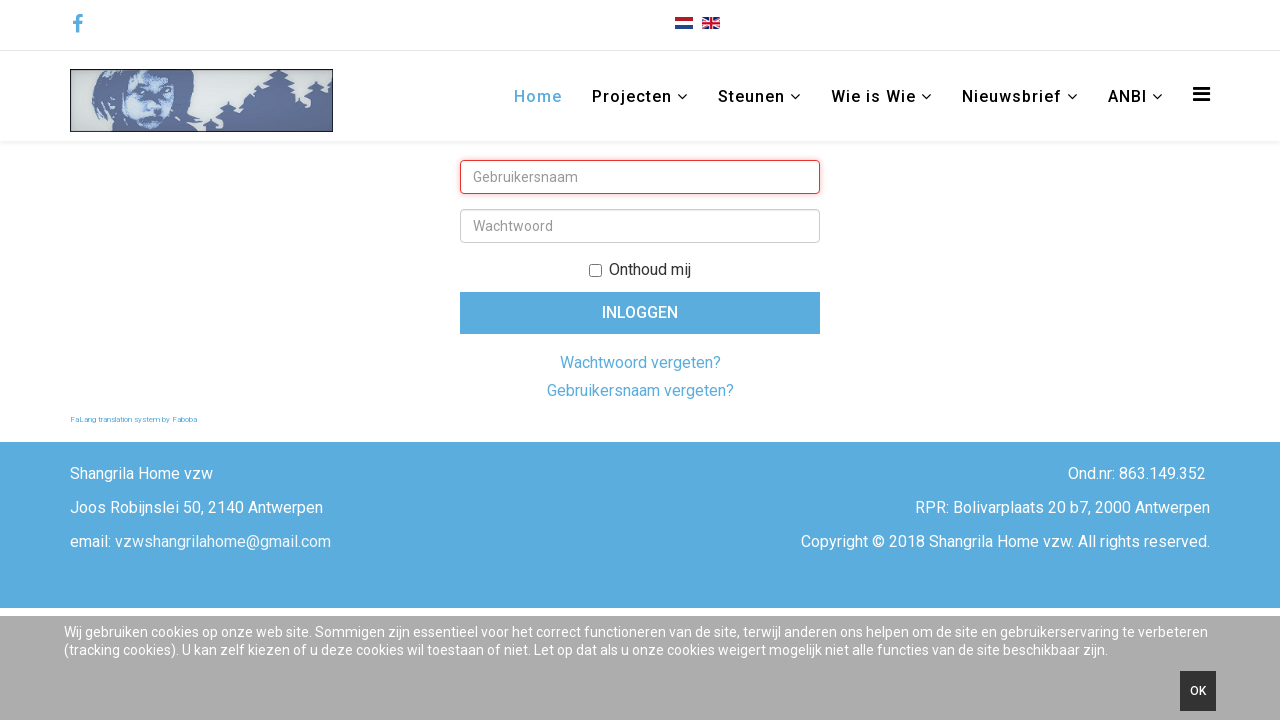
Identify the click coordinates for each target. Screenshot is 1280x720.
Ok (1198, 691)
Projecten (632, 96)
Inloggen (640, 312)
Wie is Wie (873, 96)
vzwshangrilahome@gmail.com (223, 541)
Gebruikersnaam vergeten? (640, 390)
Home (538, 96)
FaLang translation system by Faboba (133, 419)
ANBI (1130, 96)
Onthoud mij (640, 269)
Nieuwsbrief (1012, 96)
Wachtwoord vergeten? (640, 362)
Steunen (751, 96)
